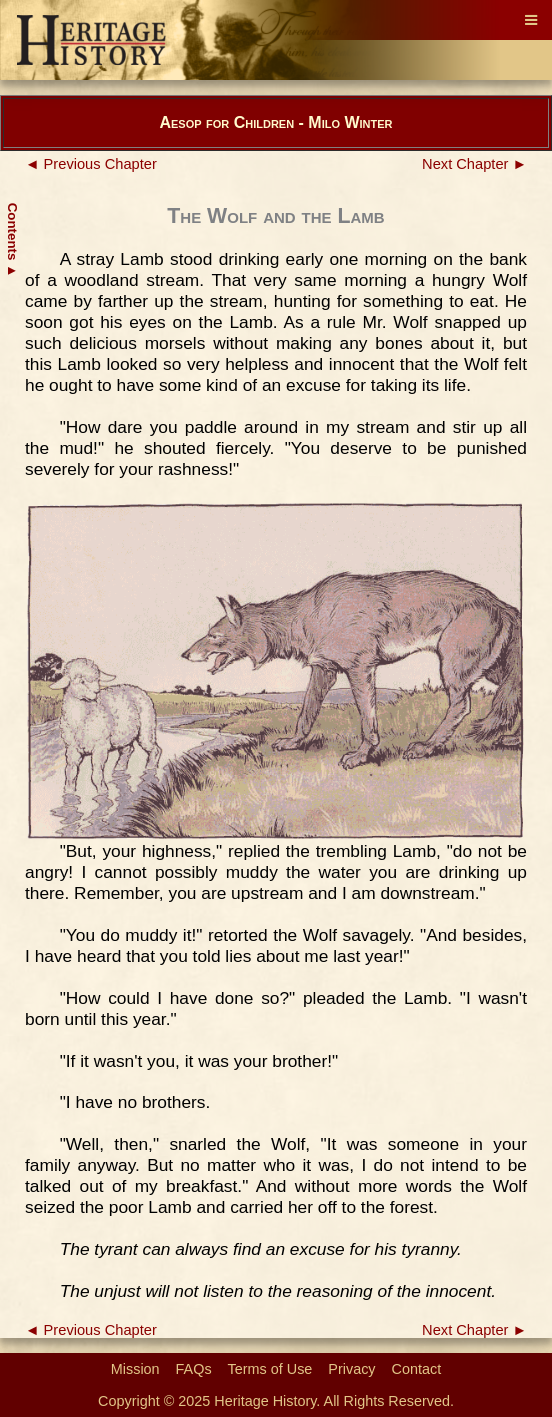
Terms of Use (270, 1369)
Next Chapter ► (474, 164)
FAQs (194, 1369)
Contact (417, 1369)
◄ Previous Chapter (91, 164)
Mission (135, 1369)
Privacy (351, 1369)
